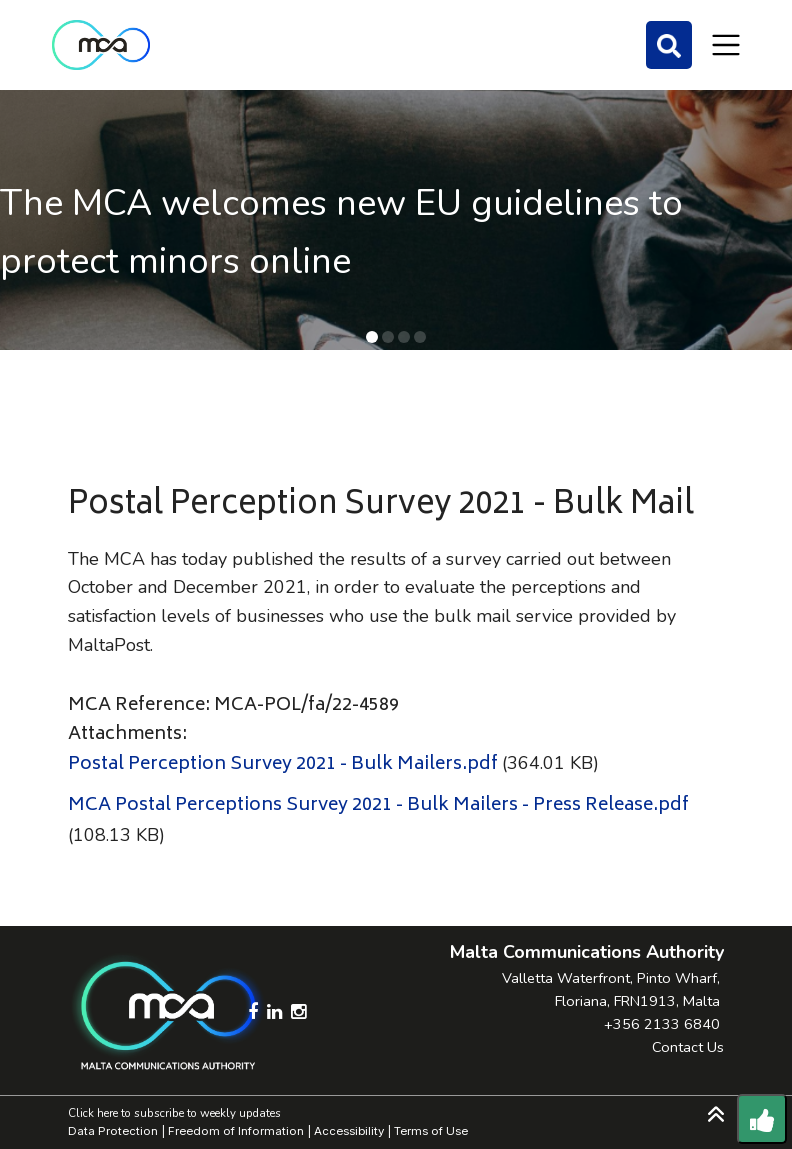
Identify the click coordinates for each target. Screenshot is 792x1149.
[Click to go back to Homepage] (101, 45)
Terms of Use (431, 1131)
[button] (372, 337)
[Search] (669, 45)
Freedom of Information (236, 1131)
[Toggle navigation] (726, 45)
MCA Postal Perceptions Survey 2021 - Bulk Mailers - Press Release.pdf (378, 806)
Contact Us (688, 1047)
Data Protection (113, 1131)
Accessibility (349, 1131)
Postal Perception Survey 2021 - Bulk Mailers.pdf (283, 765)
